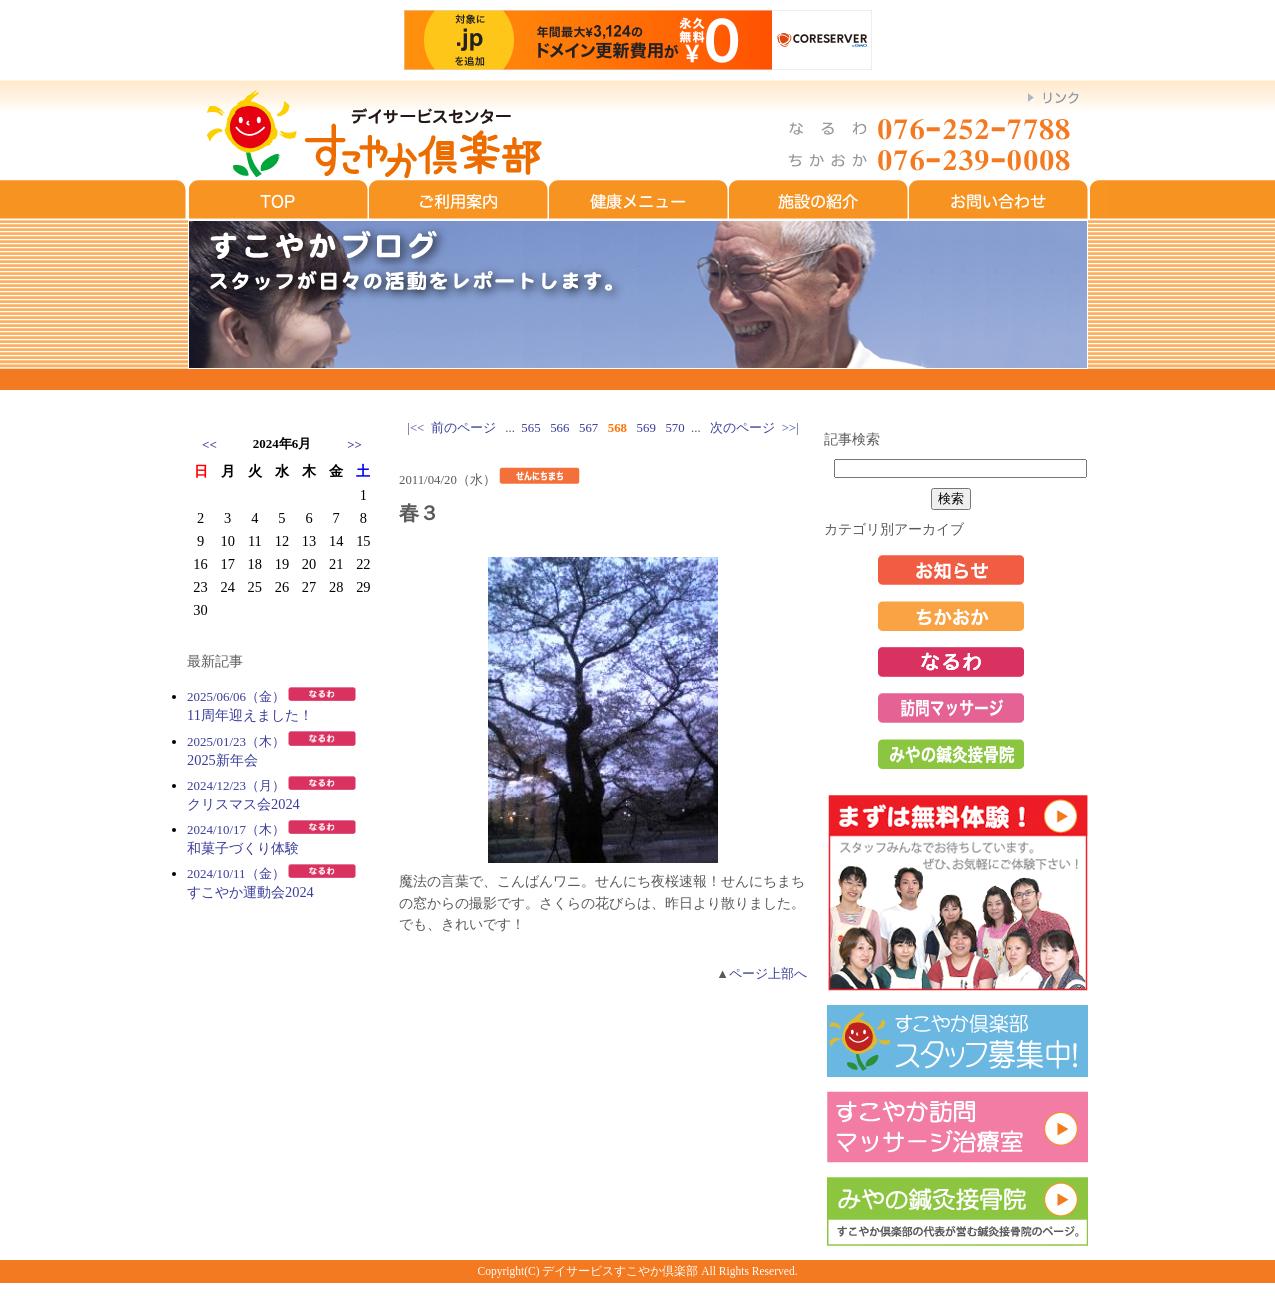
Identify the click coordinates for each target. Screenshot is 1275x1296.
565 (530, 428)
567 (588, 428)
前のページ (463, 428)
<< (209, 444)
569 (646, 428)
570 (674, 428)
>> (354, 444)
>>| (790, 428)
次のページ (742, 428)
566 (559, 428)
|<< (415, 428)
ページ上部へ (768, 974)
